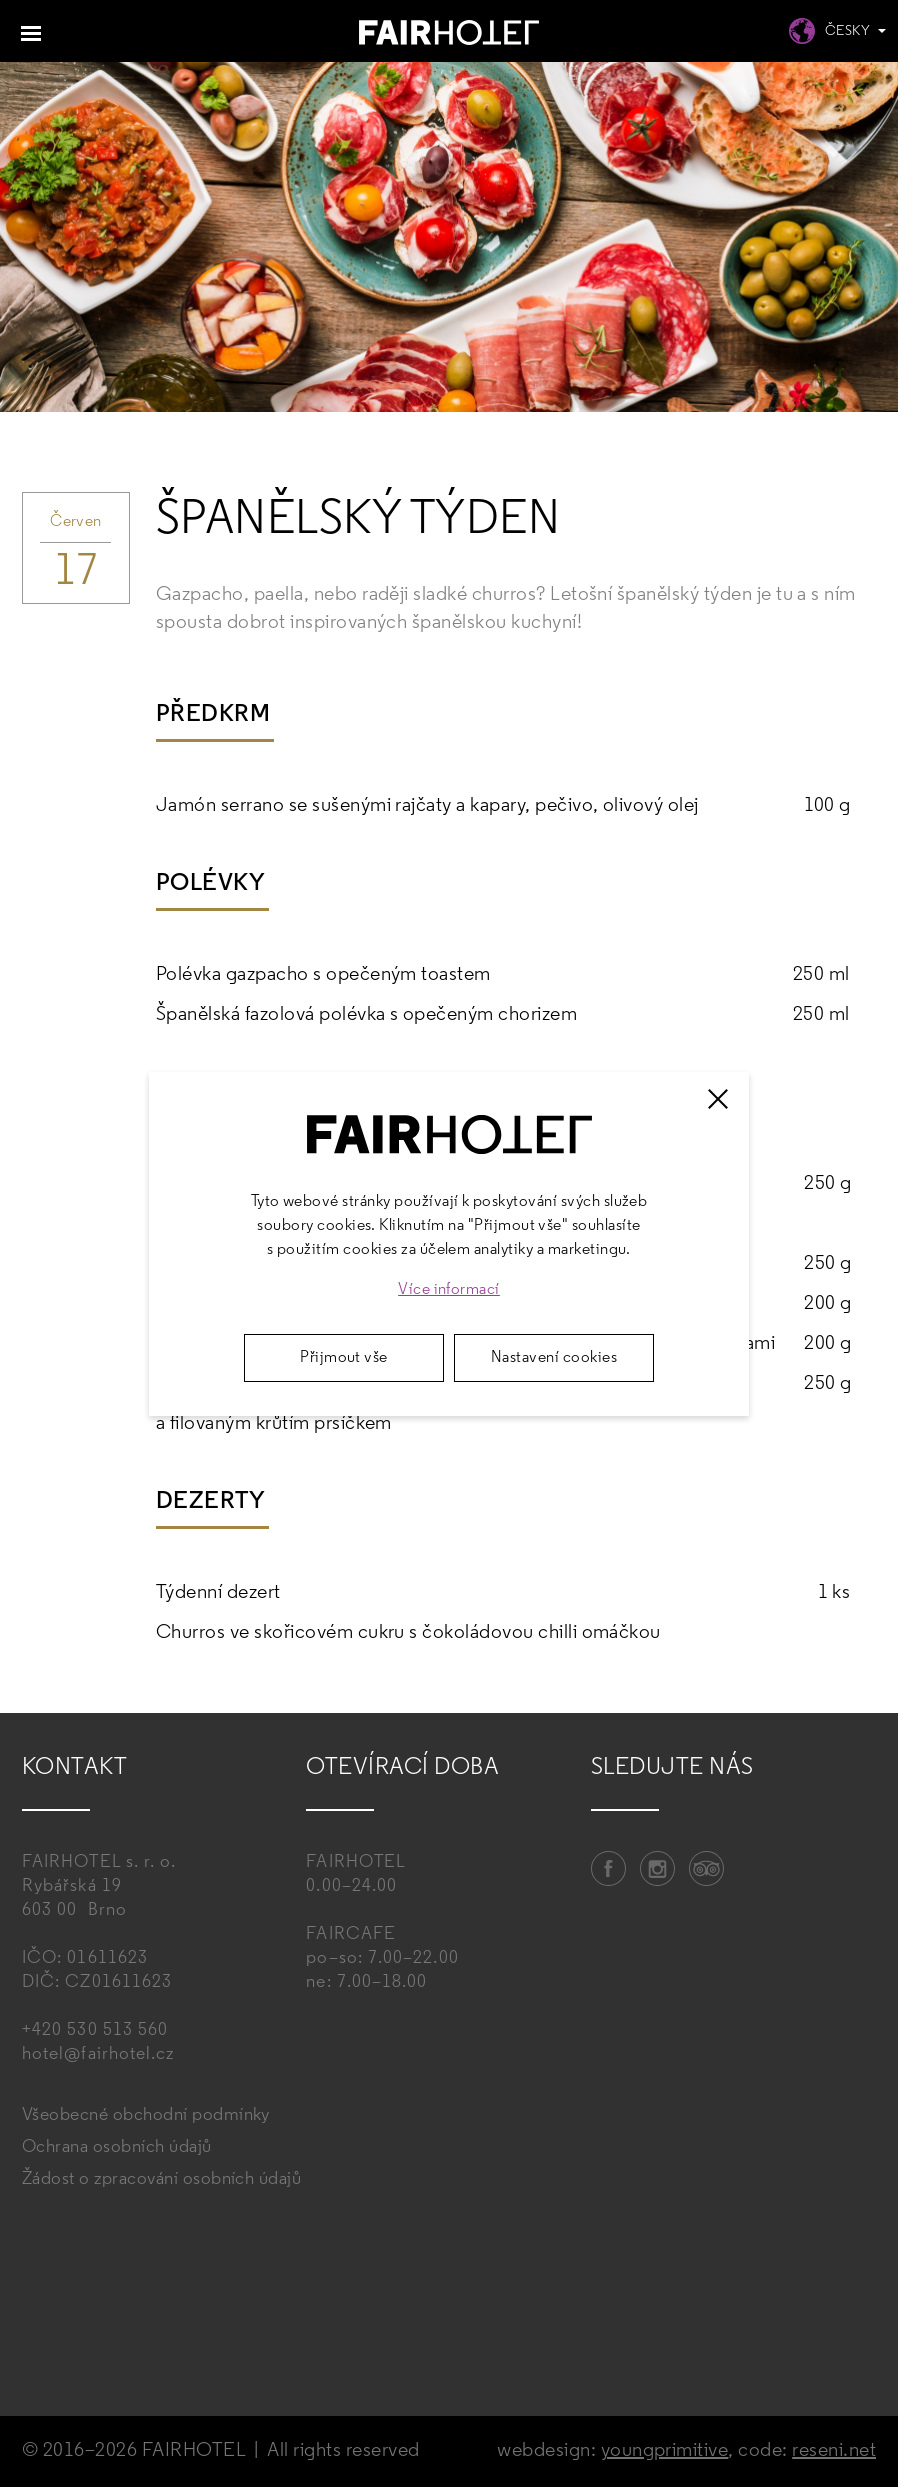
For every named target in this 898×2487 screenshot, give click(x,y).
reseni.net (834, 2451)
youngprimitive (665, 2451)
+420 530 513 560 (95, 2030)
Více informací (449, 1290)
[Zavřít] (718, 1099)
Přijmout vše (344, 1358)
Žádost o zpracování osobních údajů (161, 2179)
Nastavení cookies (554, 1358)
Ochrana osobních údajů (117, 2147)
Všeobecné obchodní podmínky (146, 2115)
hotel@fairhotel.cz (98, 2054)
